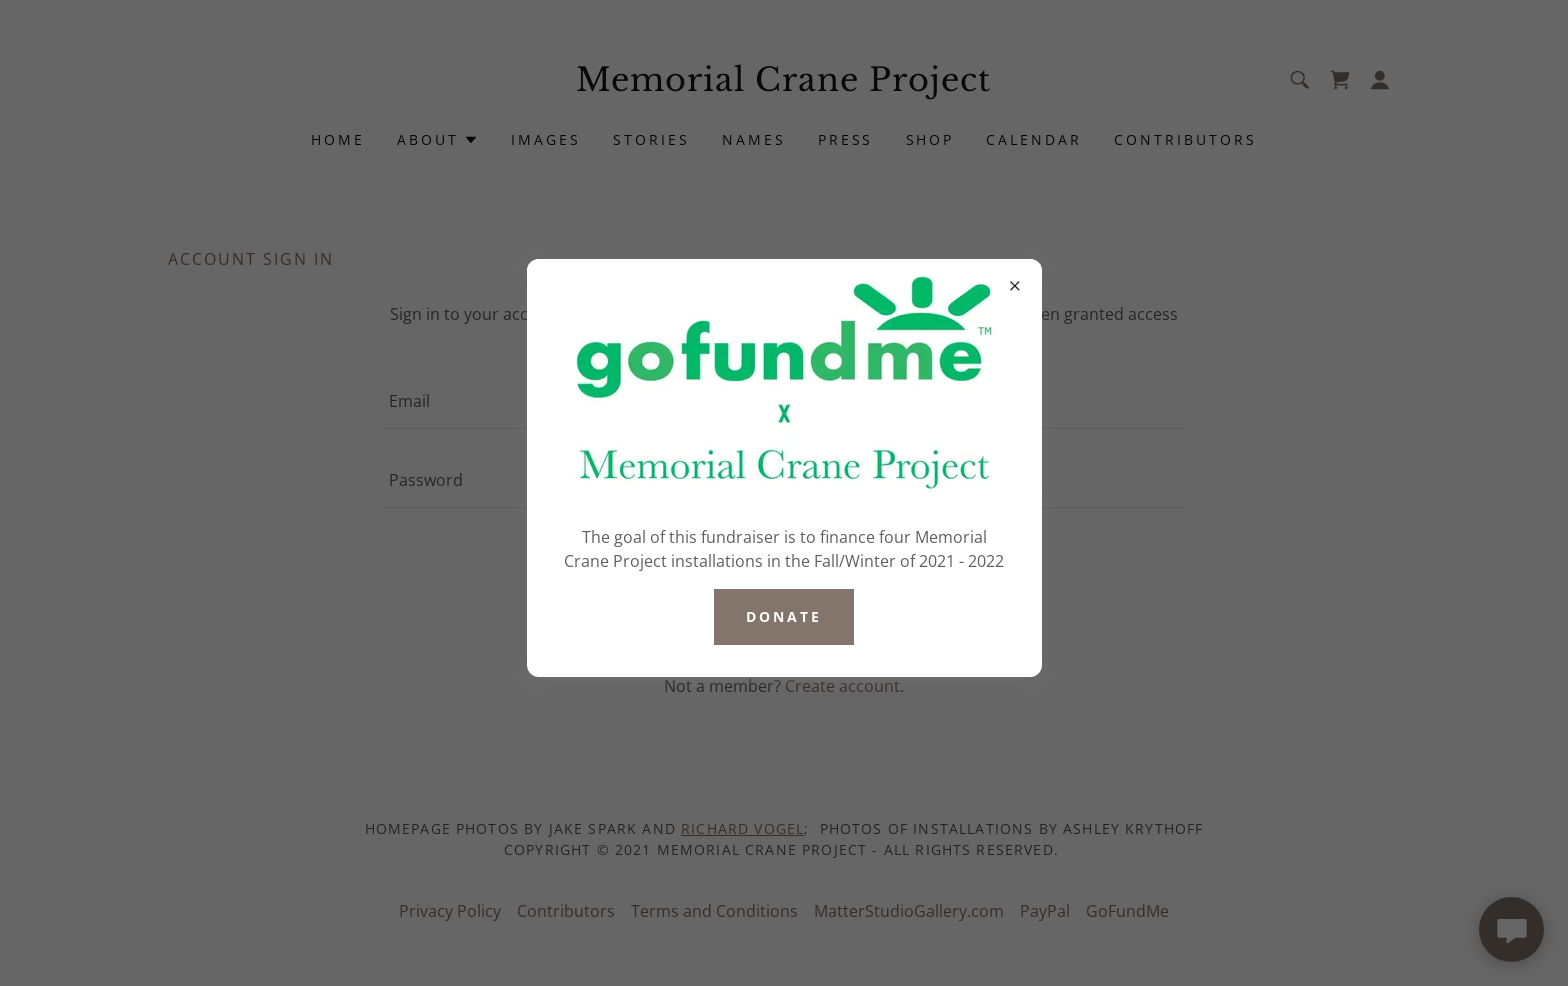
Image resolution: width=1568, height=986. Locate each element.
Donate (784, 616)
